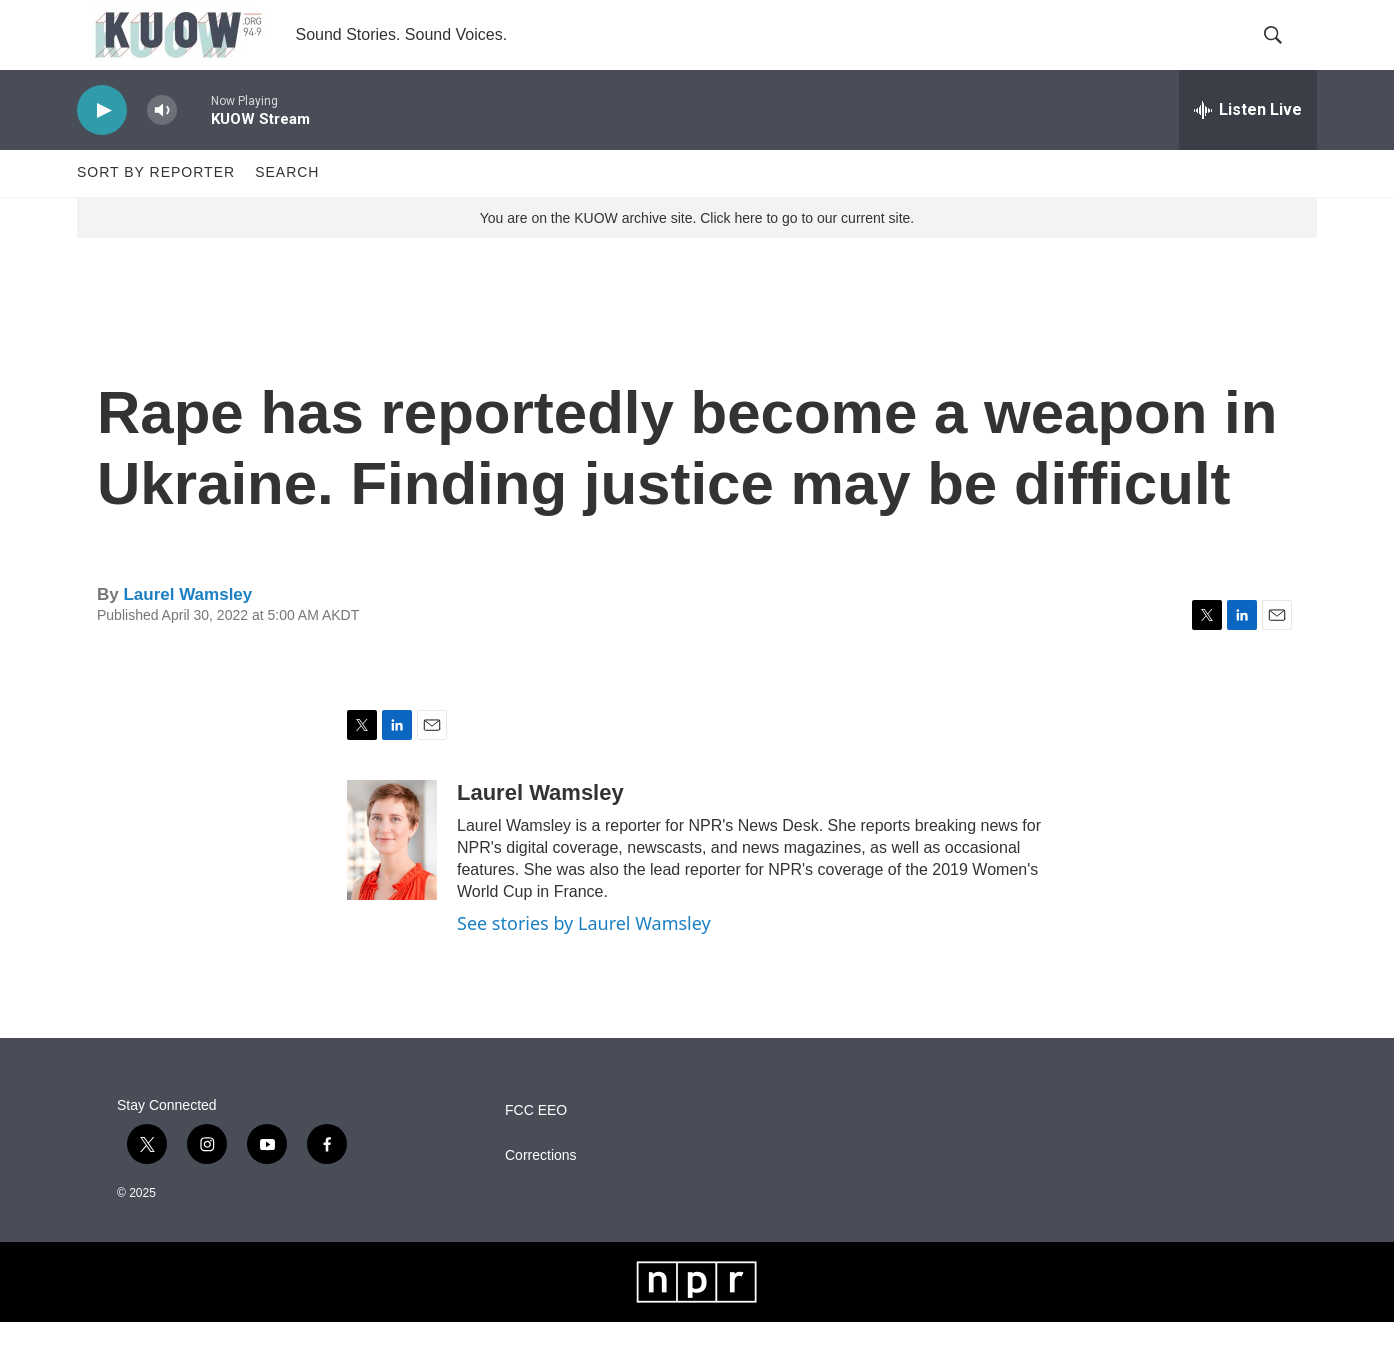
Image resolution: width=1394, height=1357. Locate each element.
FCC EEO (536, 1145)
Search (287, 208)
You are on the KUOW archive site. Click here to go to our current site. (697, 253)
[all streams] (1248, 145)
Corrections (541, 1190)
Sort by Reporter (156, 208)
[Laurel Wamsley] (392, 875)
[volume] (162, 145)
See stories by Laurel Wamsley (584, 958)
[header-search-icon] (1285, 53)
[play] (102, 145)
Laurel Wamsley (187, 629)
